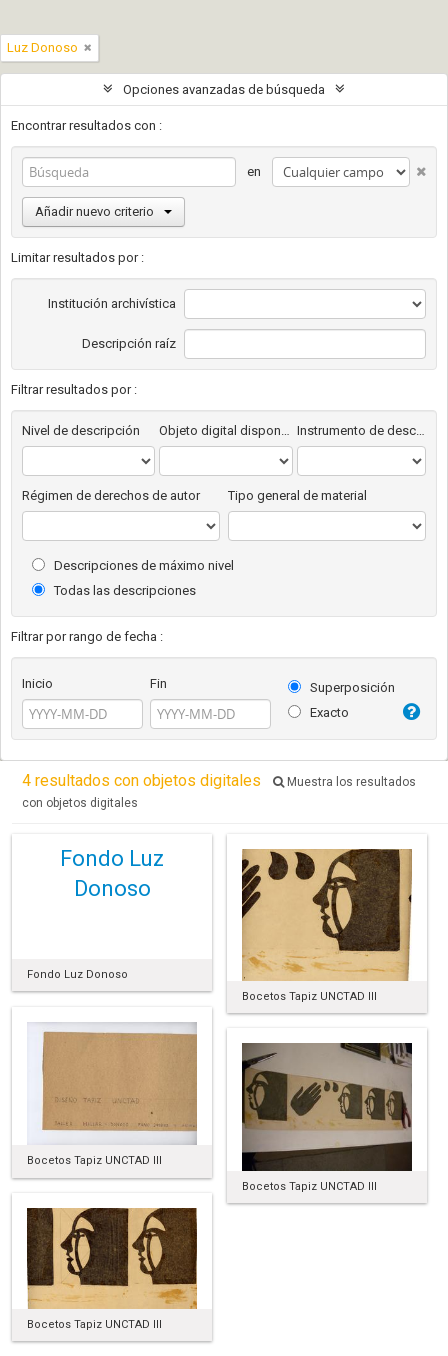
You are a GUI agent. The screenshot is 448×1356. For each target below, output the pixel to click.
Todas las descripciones (114, 590)
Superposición (341, 687)
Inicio (37, 683)
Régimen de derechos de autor (111, 495)
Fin (158, 683)
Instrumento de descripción (361, 430)
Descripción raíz (129, 343)
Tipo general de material (297, 495)
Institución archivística (112, 303)
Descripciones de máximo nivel (133, 565)
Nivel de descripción (81, 430)
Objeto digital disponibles (225, 430)
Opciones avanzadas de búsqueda (224, 89)
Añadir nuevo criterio (103, 211)
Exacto (318, 712)
